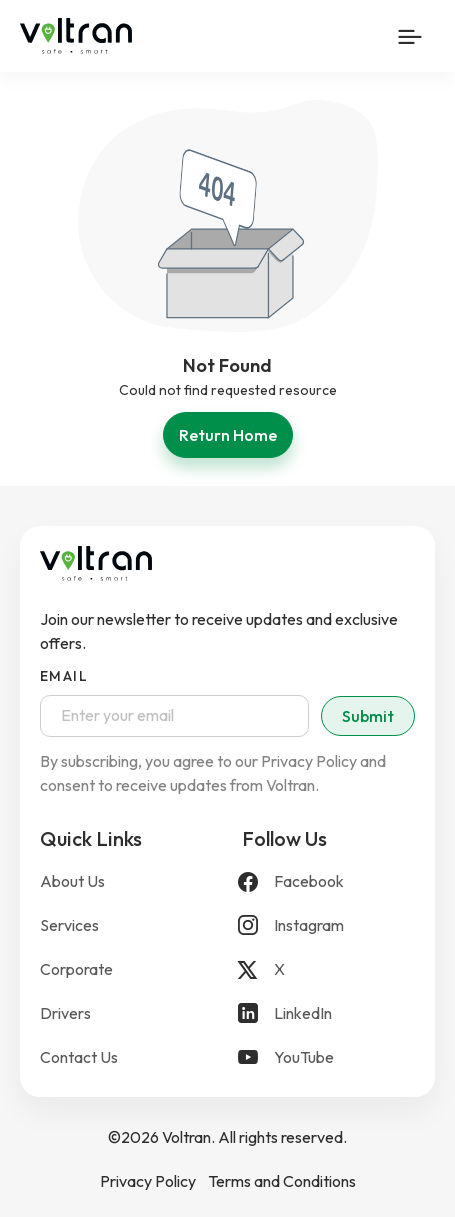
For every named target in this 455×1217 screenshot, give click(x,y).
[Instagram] (329, 925)
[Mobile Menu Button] (410, 36)
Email (64, 676)
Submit (368, 716)
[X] (329, 969)
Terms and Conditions (282, 1181)
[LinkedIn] (329, 1013)
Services (69, 925)
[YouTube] (329, 1057)
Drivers (65, 1013)
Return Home (228, 435)
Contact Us (79, 1057)
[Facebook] (329, 881)
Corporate (76, 969)
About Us (72, 881)
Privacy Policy (148, 1181)
